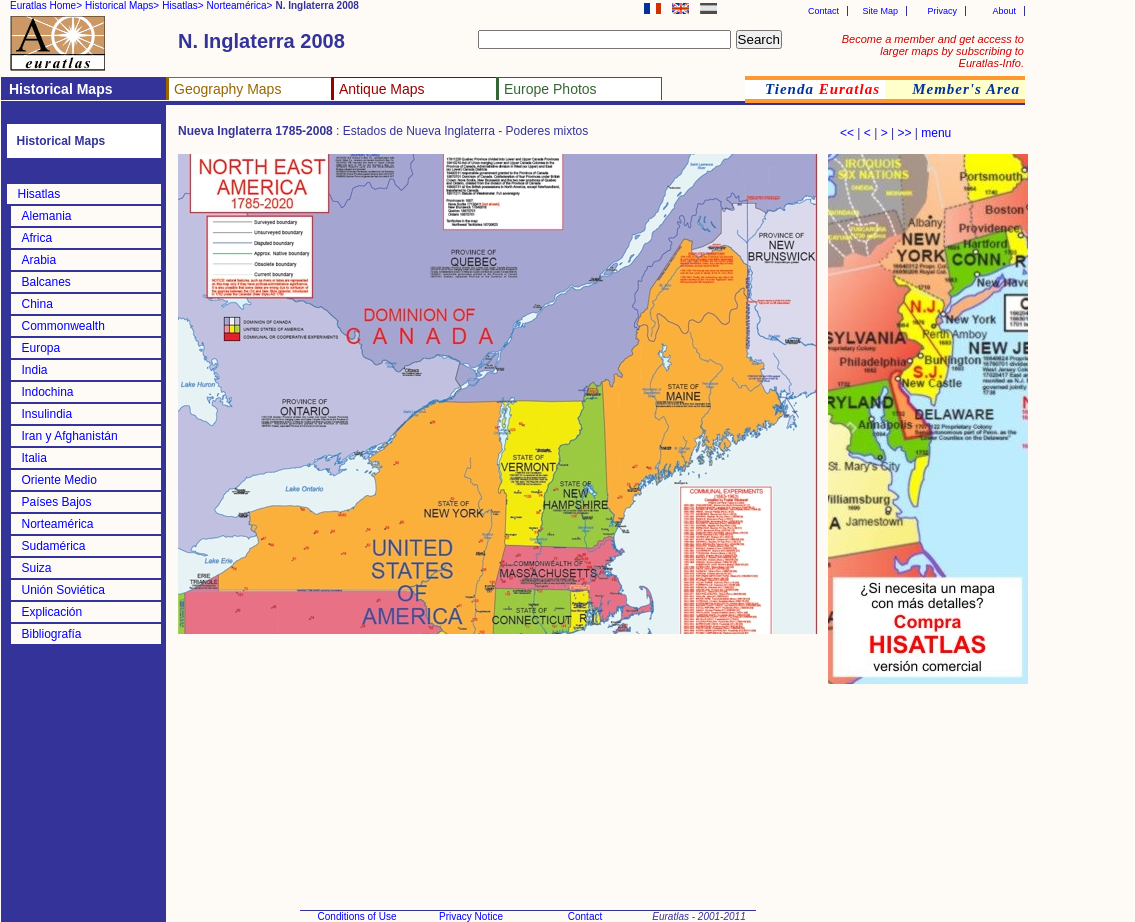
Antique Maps (382, 89)
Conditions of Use (357, 916)
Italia (34, 458)
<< (847, 133)
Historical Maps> (122, 5)
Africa (37, 238)
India (35, 370)
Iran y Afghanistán (70, 436)
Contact (823, 11)
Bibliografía (52, 634)
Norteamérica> (240, 5)
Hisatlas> (182, 5)
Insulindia (47, 414)
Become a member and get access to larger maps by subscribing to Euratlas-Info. (933, 51)
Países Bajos (57, 502)
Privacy (942, 11)
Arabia (39, 260)
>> (904, 133)
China (37, 304)
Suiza (37, 568)
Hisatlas (39, 194)
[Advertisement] (928, 790)
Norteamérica (58, 524)
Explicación (52, 612)
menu (936, 133)
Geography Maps (227, 89)
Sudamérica (54, 546)
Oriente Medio (59, 480)
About (1004, 11)
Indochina (48, 392)
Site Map (880, 11)
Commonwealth (63, 326)
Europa (41, 348)
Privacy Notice (471, 916)
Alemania (47, 216)
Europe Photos (550, 89)
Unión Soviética (63, 590)
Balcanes (46, 282)
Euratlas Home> (46, 5)
